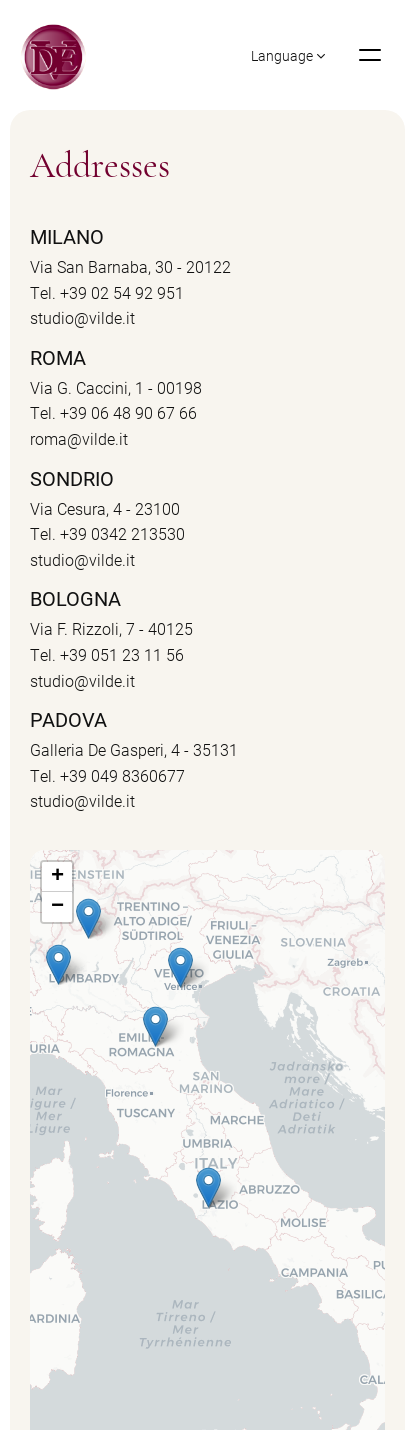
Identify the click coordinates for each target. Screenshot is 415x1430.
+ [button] (57, 877)
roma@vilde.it (79, 438)
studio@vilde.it (82, 317)
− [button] (57, 907)
